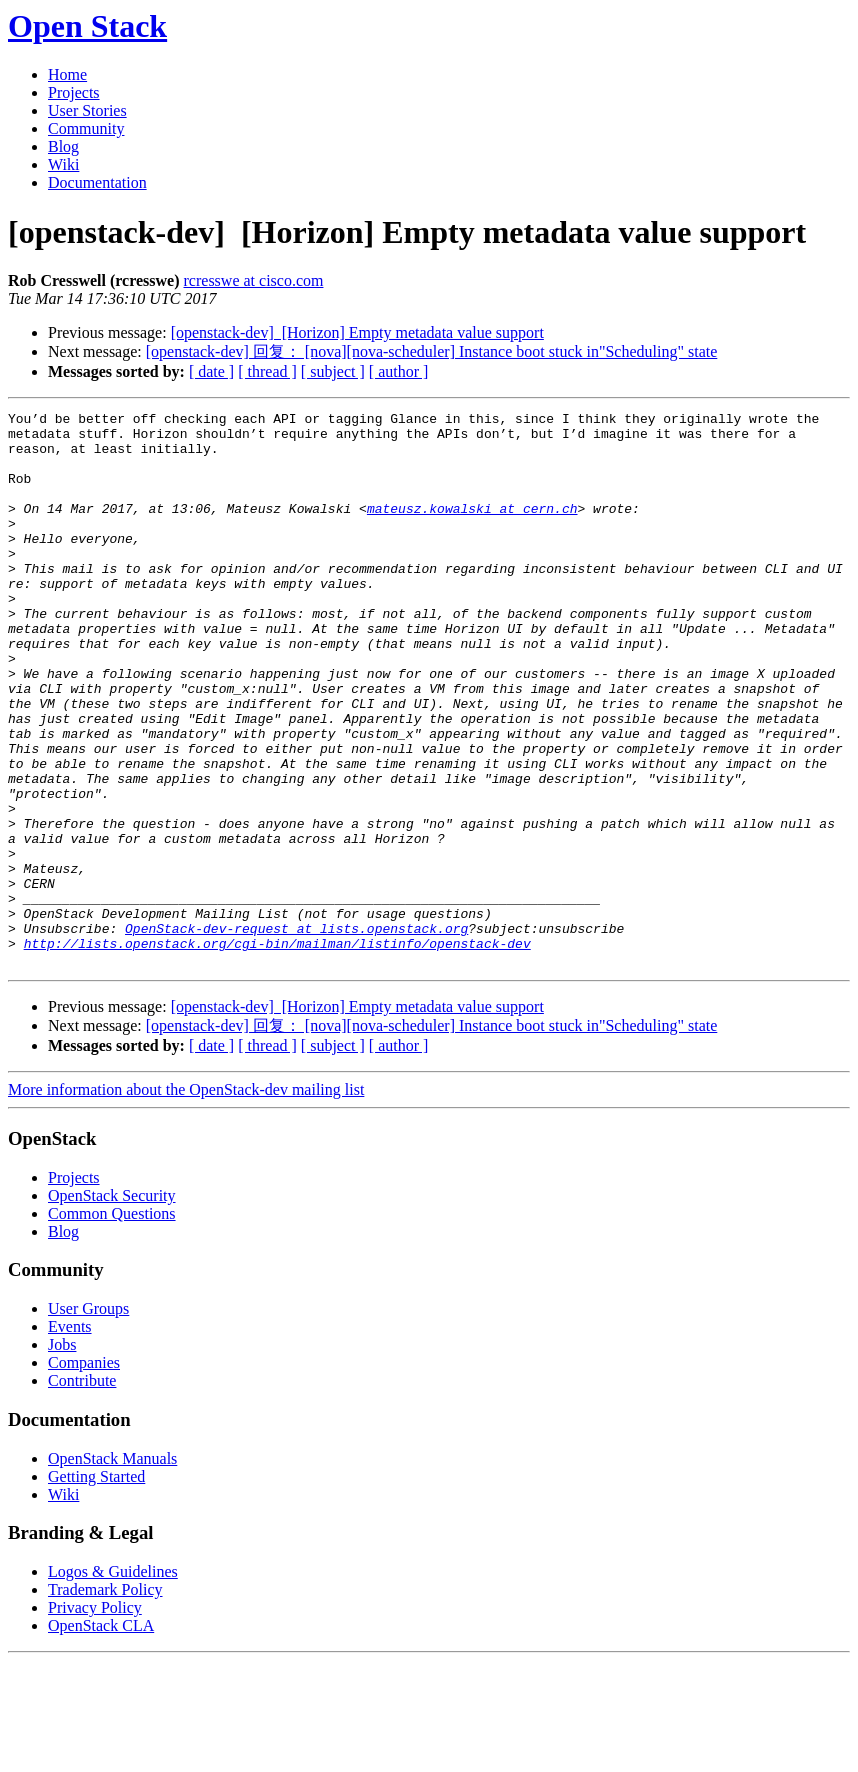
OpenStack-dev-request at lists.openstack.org (296, 1033)
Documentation (97, 182)
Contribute (82, 1491)
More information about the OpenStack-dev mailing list (186, 1200)
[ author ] (399, 371)
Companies (84, 1473)
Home (67, 74)
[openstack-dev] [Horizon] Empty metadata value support (357, 332)
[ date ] (211, 371)
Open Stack (87, 26)
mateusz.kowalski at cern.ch (472, 529)
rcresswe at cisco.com (254, 280)
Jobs (62, 1455)
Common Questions (112, 1324)
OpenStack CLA (101, 1736)
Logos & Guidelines (113, 1682)
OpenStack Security (112, 1306)
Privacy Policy (95, 1718)
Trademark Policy (105, 1700)
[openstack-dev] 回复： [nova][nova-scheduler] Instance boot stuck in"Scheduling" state (432, 351)
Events (70, 1437)
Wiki (63, 164)
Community (86, 128)
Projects (74, 92)
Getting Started (96, 1587)
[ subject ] (333, 371)
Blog (63, 146)
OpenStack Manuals (112, 1569)
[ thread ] (267, 371)
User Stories (87, 110)
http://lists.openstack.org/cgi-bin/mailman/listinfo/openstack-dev (277, 1051)
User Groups (88, 1419)
